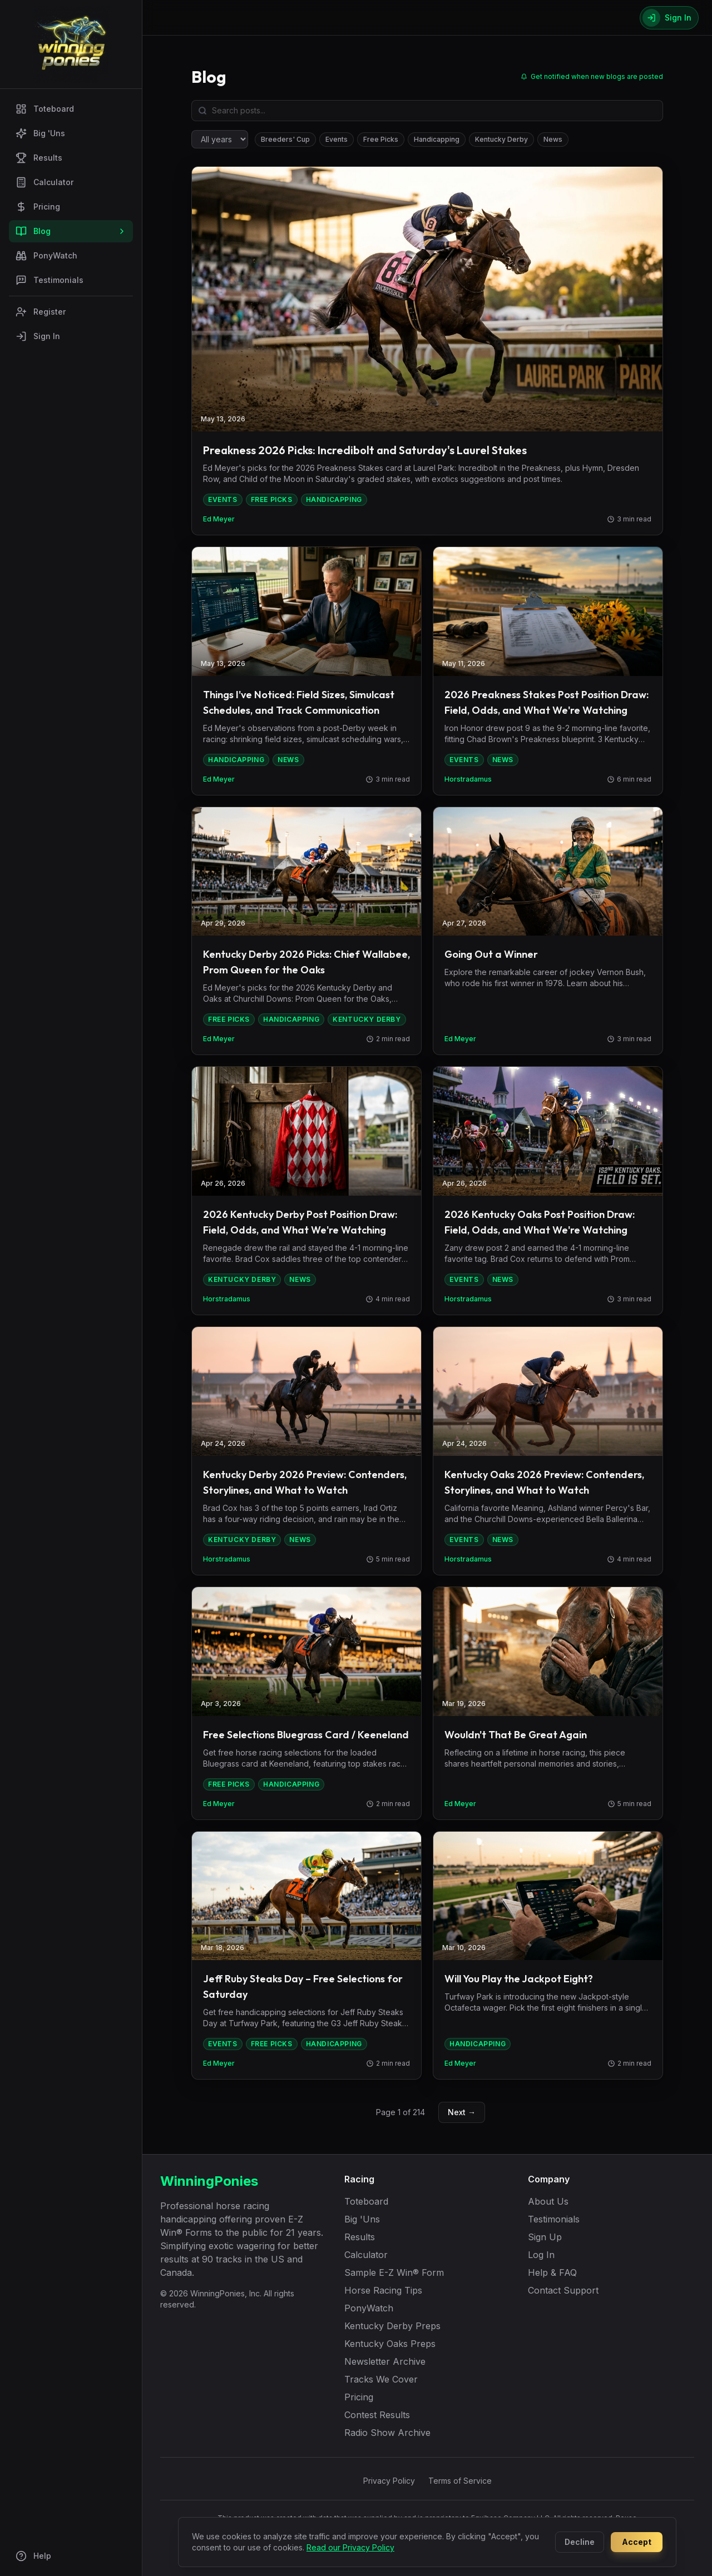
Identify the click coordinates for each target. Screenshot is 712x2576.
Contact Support (563, 2290)
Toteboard (45, 109)
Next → (462, 2112)
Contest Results (377, 2414)
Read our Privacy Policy (350, 2547)
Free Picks (380, 139)
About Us (548, 2201)
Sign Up (545, 2236)
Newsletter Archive (385, 2361)
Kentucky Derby (501, 139)
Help (33, 2556)
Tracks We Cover (381, 2379)
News (552, 139)
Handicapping (436, 139)
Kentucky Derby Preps (392, 2325)
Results (39, 157)
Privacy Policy (389, 2480)
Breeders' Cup (285, 139)
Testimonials (49, 280)
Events (336, 139)
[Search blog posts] (427, 110)
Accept (636, 2542)
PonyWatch (46, 255)
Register (41, 311)
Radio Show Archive (387, 2432)
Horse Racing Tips (383, 2290)
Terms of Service (460, 2480)
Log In (541, 2254)
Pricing (38, 206)
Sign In (38, 336)
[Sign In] (669, 17)
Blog (71, 231)
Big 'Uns (40, 133)
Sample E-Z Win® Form (394, 2272)
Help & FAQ (552, 2272)
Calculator (44, 182)
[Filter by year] (219, 139)
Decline (580, 2542)
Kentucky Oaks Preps (390, 2343)
